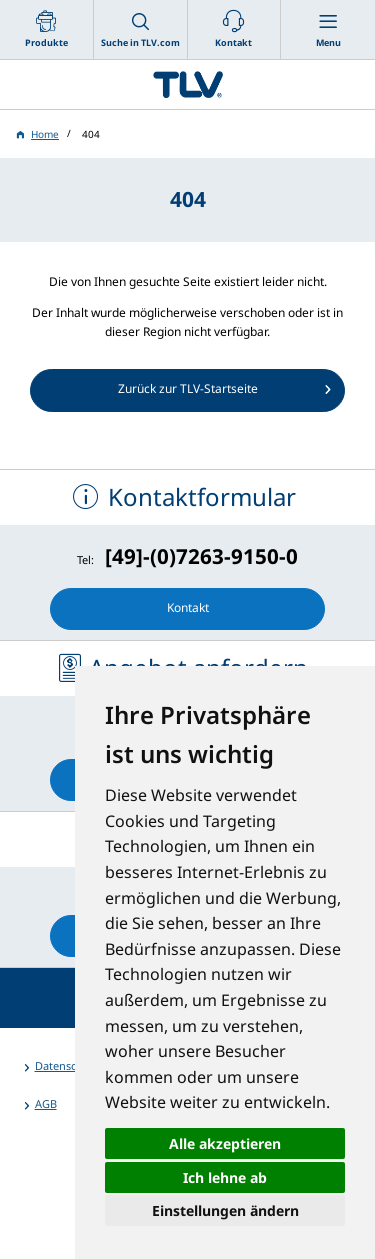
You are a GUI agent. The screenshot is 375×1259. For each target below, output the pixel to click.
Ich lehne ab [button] (225, 1177)
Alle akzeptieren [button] (225, 1143)
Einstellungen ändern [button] (225, 1210)
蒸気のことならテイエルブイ (187, 84)
